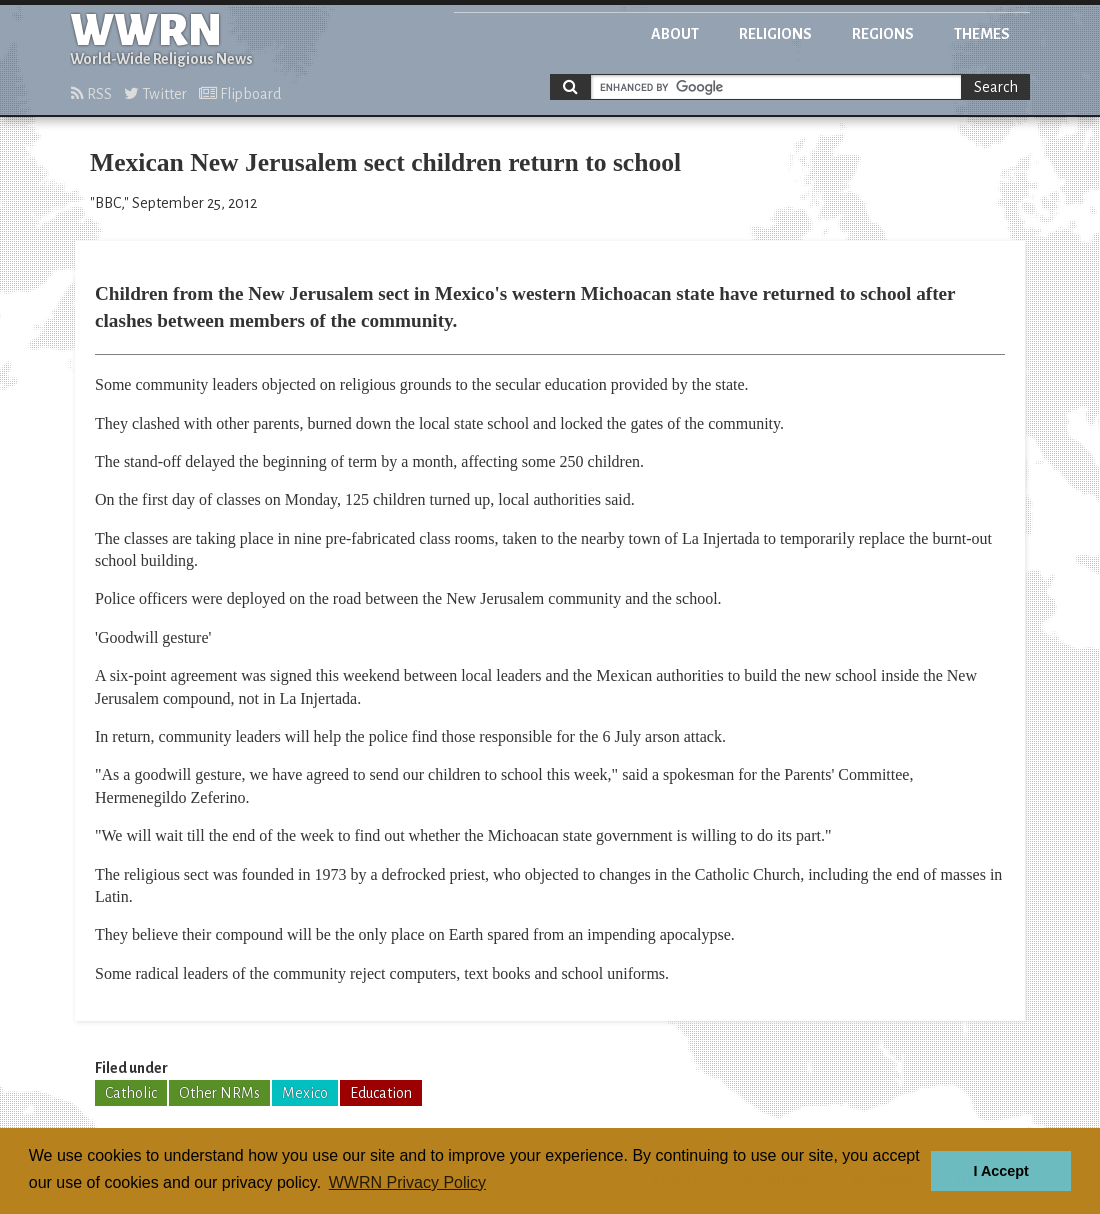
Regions (883, 34)
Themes (982, 34)
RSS (91, 94)
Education (381, 1093)
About (675, 34)
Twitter (155, 94)
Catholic (131, 1093)
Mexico (305, 1093)
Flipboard (240, 94)
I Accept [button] (1000, 1171)
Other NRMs (219, 1093)
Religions (775, 34)
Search (996, 87)
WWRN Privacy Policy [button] (407, 1182)
